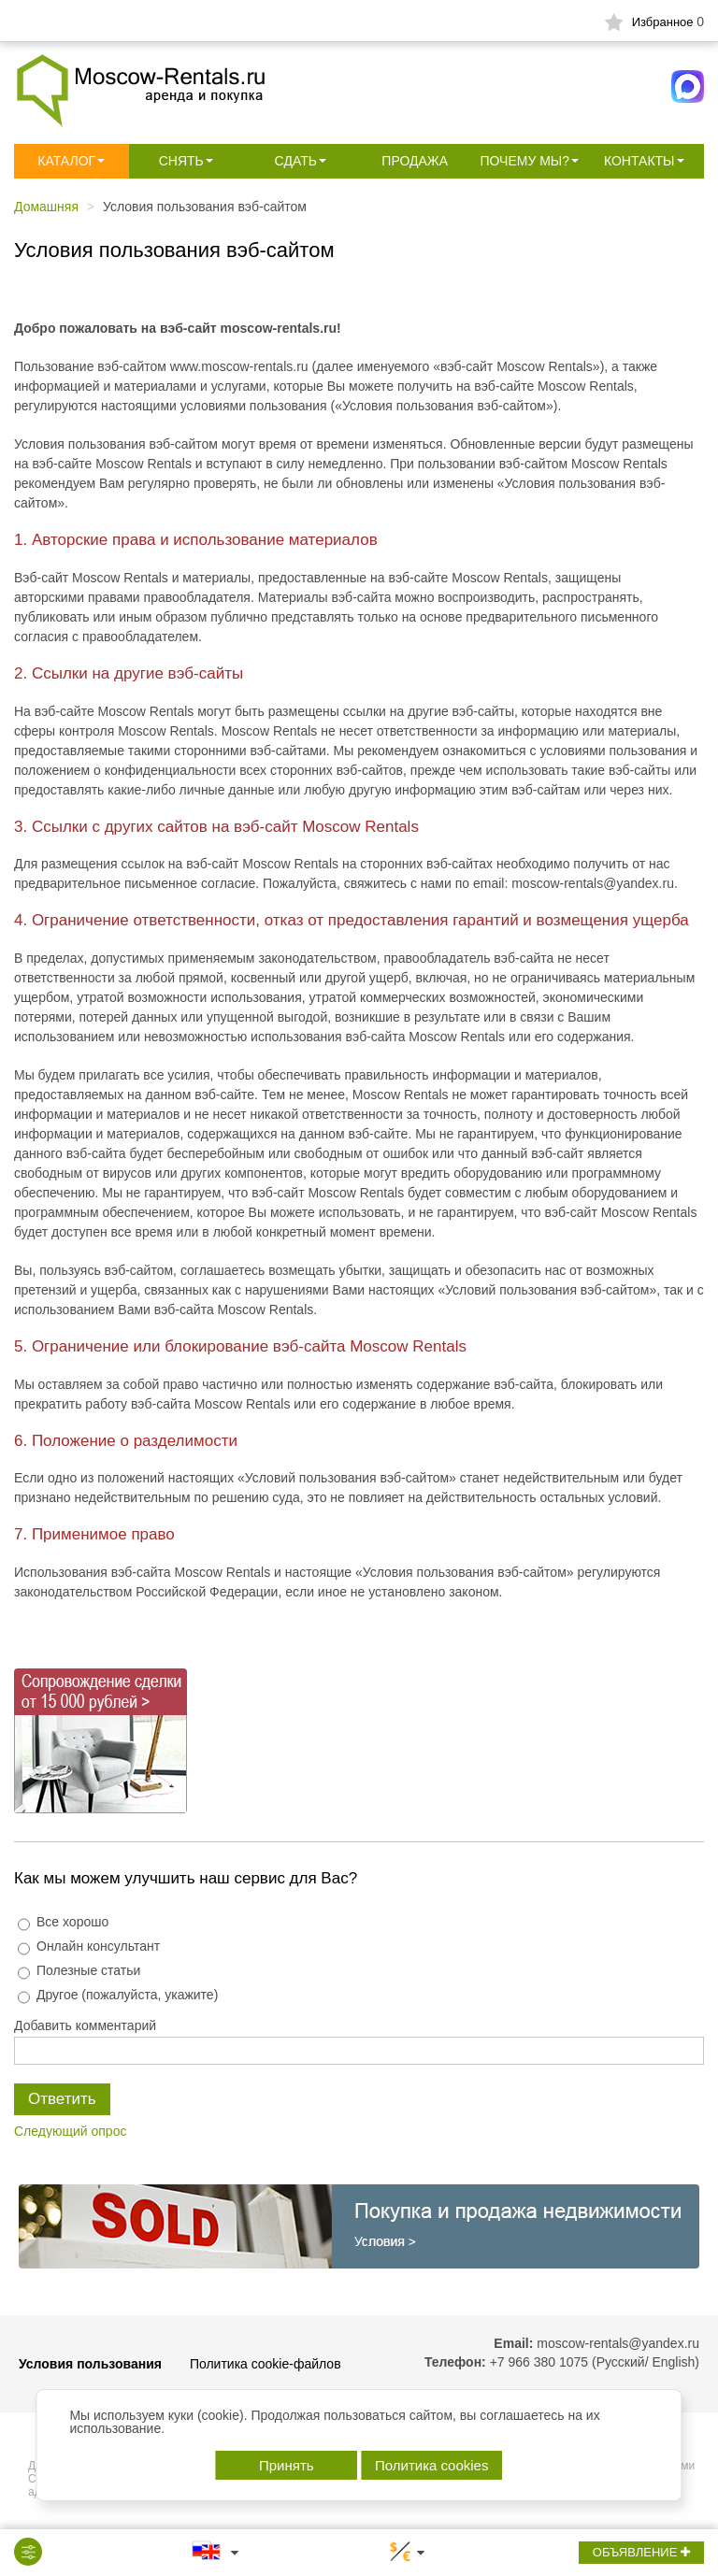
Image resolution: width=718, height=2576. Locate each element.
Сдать (296, 160)
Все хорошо (63, 1922)
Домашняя (46, 206)
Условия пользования (90, 2363)
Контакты (639, 160)
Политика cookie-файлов (265, 2363)
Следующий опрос (70, 2131)
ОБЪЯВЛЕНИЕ (641, 2552)
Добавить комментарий (85, 2025)
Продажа (414, 160)
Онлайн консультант (89, 1946)
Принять (286, 2465)
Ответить (62, 2099)
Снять (181, 160)
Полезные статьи (79, 1971)
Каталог (66, 160)
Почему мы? (524, 160)
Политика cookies (431, 2465)
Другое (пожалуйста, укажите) (118, 1995)
